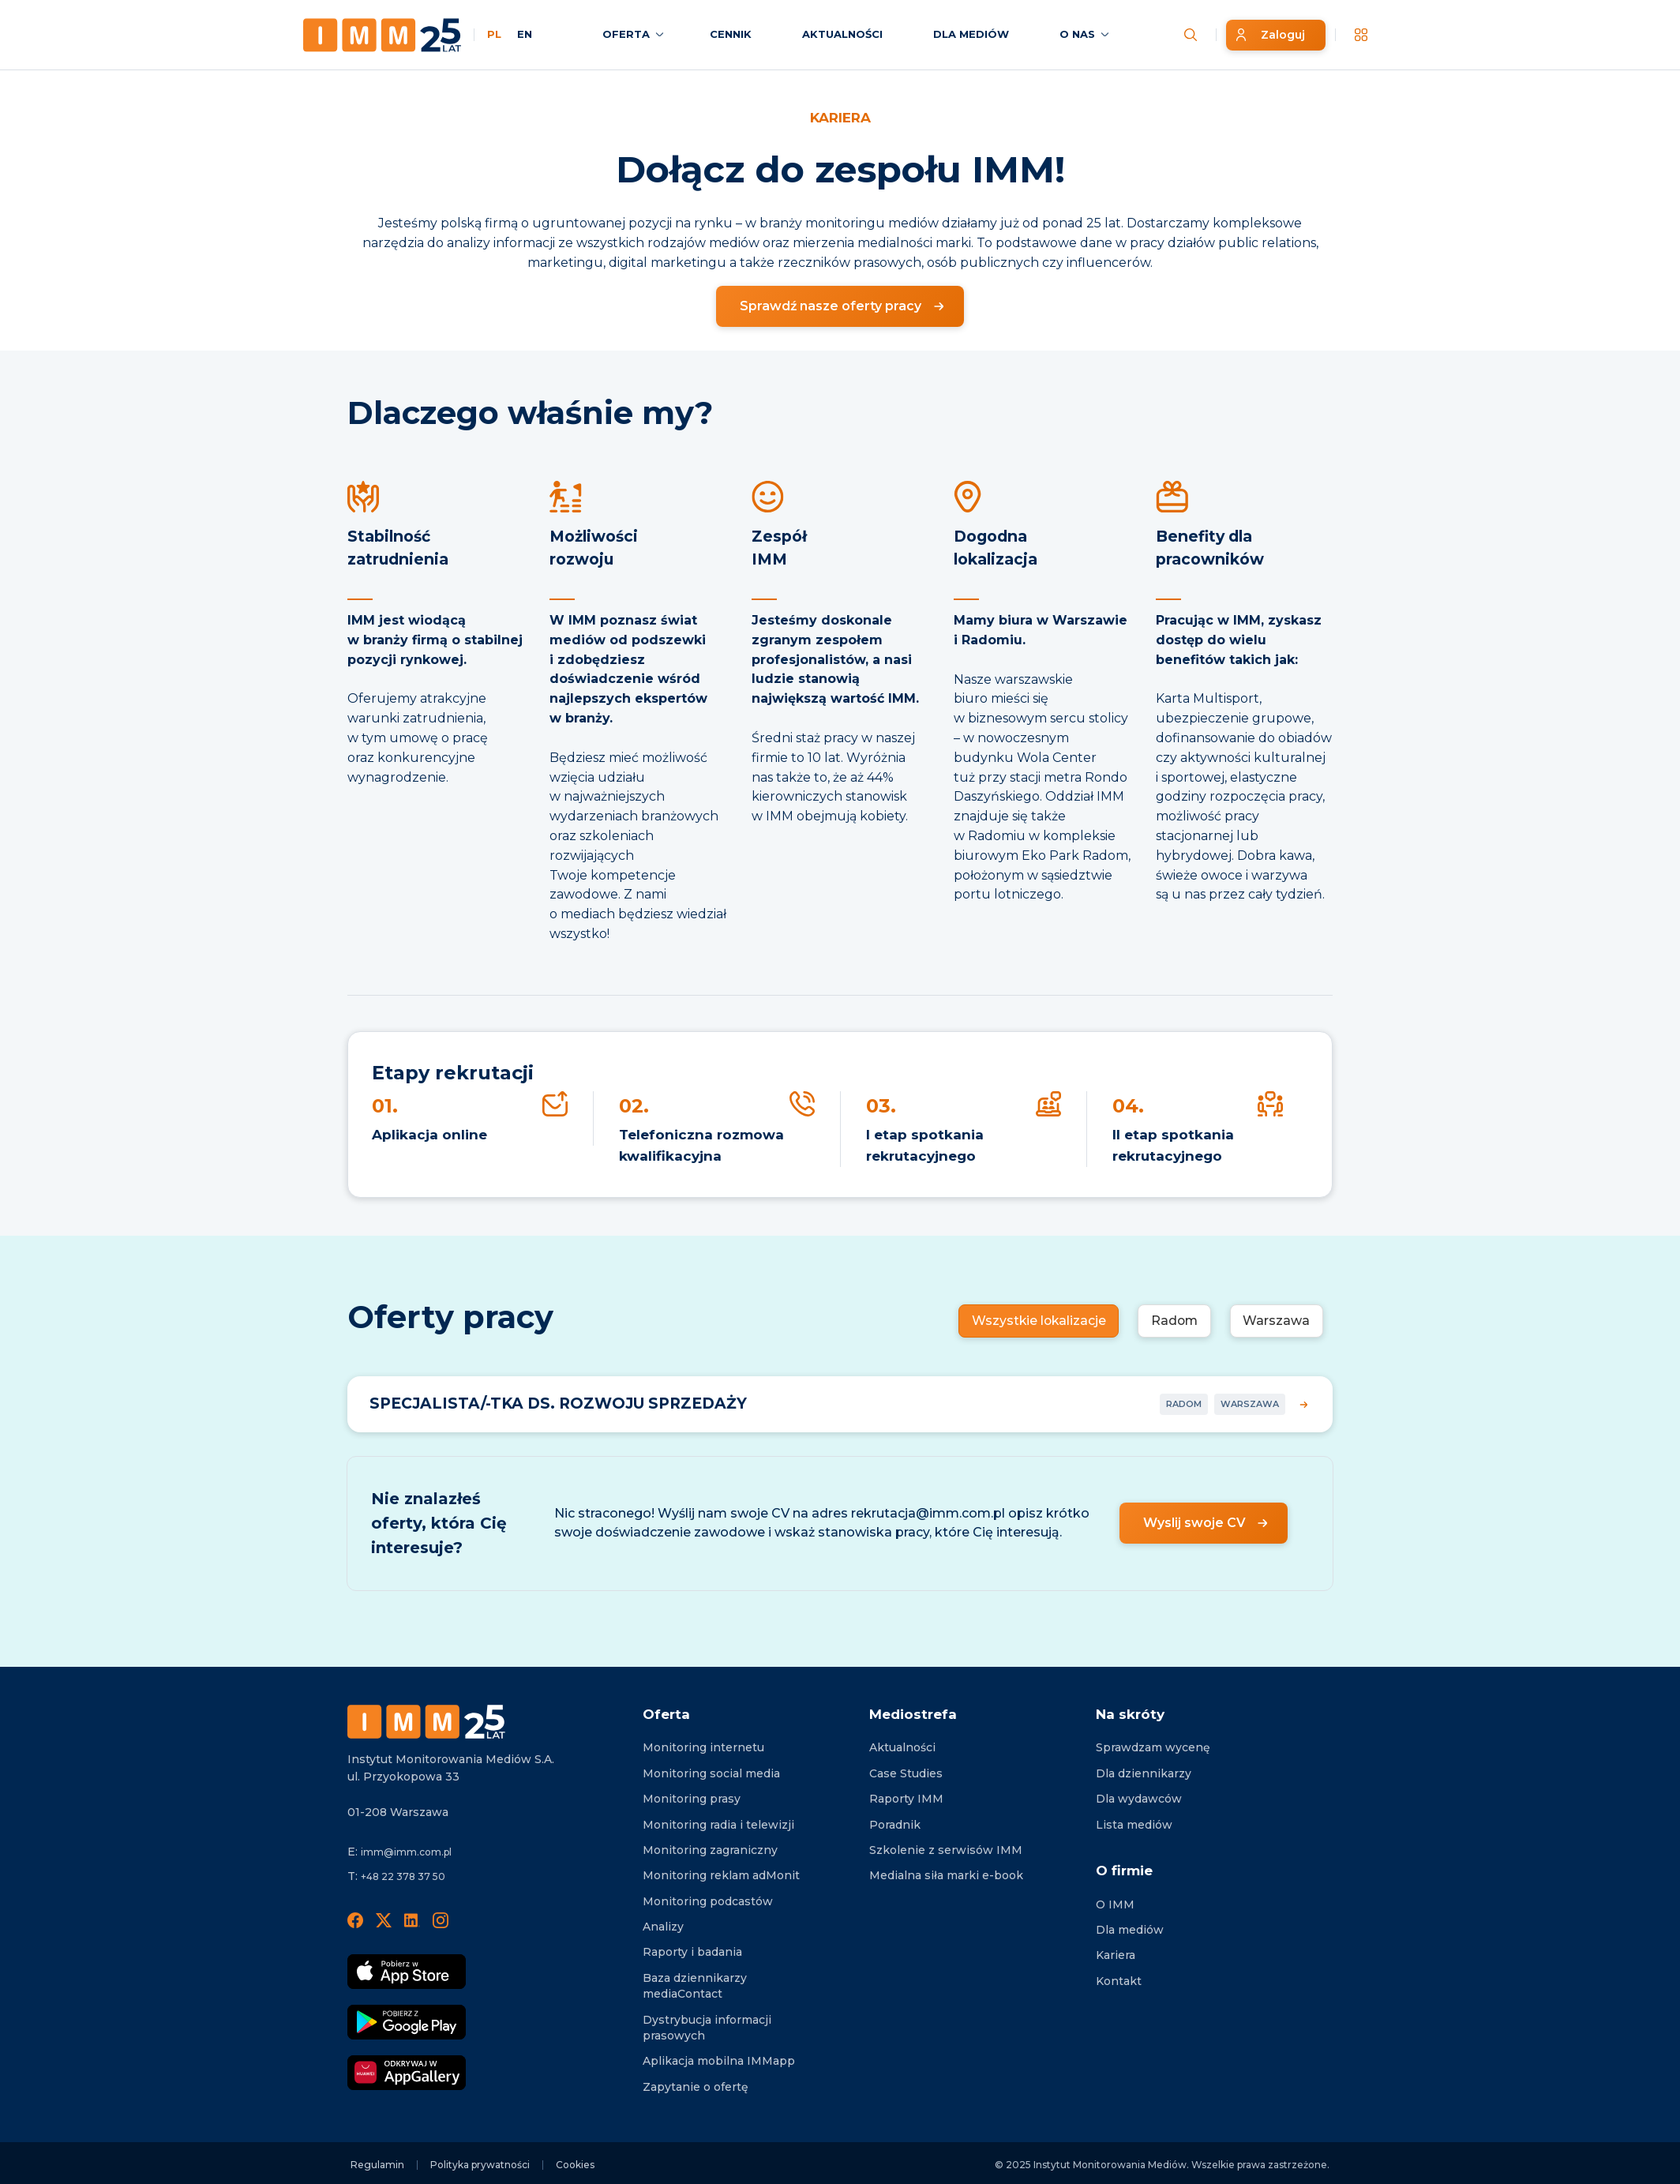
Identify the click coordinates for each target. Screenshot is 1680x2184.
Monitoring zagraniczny (710, 1850)
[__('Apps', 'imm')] (1361, 35)
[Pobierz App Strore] (406, 1971)
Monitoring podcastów (708, 1901)
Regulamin (377, 2165)
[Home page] (382, 35)
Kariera (1115, 1955)
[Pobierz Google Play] (406, 2022)
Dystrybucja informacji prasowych (707, 2028)
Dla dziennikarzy (1143, 1773)
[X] (384, 1919)
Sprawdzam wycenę (1153, 1747)
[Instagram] (440, 1919)
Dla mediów (1130, 1930)
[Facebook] (355, 1919)
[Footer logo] (426, 1722)
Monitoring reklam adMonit (721, 1875)
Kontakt (1119, 1981)
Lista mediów (1134, 1825)
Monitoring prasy (692, 1799)
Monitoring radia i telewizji (718, 1825)
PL (494, 34)
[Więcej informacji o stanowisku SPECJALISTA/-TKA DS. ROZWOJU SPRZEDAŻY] (840, 1404)
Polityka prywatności (480, 2165)
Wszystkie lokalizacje (1034, 1320)
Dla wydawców (1139, 1799)
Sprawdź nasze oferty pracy (831, 305)
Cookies (575, 2165)
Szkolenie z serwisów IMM (945, 1850)
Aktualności (902, 1747)
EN (524, 34)
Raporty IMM (906, 1799)
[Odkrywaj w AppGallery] (406, 2072)
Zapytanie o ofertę (695, 2087)
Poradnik (895, 1825)
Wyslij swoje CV (1194, 1522)
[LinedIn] (412, 1919)
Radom (1173, 1320)
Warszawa (1276, 1320)
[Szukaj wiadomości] (1190, 35)
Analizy (663, 1926)
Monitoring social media (711, 1773)
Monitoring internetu (703, 1747)
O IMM (1115, 1904)
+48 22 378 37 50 (403, 1876)
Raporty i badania (692, 1952)
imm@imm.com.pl (406, 1852)
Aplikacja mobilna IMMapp (719, 2061)
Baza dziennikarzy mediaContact (695, 1986)
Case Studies (906, 1773)
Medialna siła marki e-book (946, 1875)
